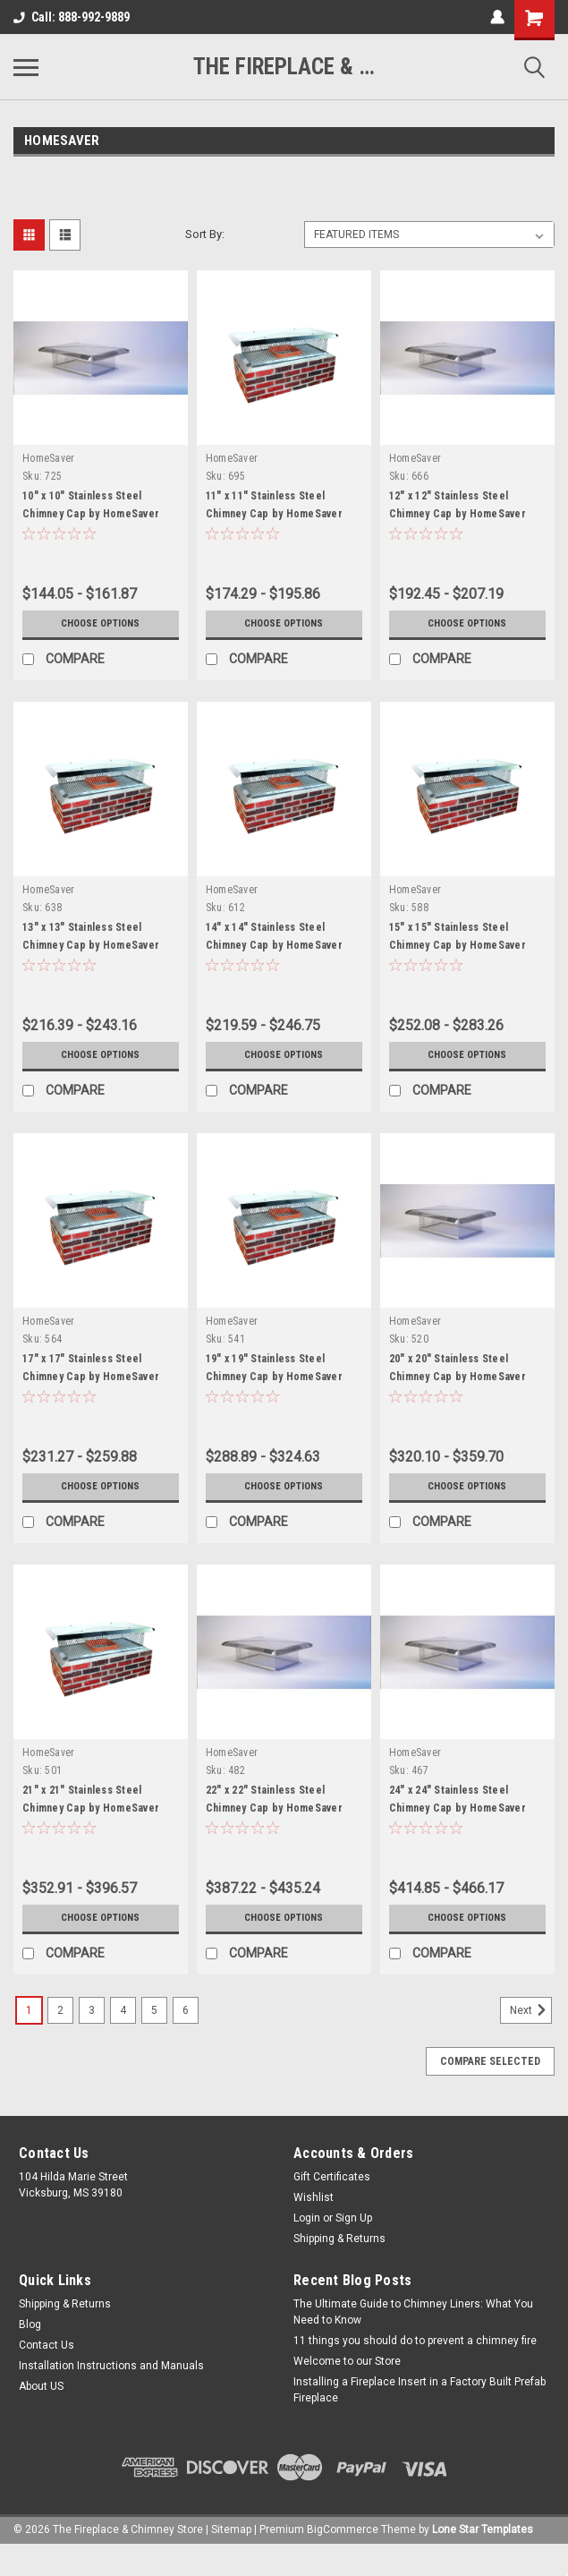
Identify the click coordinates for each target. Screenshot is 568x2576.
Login (306, 2218)
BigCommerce (342, 2529)
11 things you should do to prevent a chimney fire (415, 2340)
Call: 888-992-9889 (71, 17)
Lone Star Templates (482, 2529)
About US (41, 2386)
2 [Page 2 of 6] (60, 2010)
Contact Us (46, 2345)
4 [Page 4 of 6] (123, 2010)
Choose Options (100, 624)
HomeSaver (48, 458)
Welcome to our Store (347, 2361)
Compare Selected (490, 2061)
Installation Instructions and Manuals (111, 2365)
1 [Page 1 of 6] (29, 2010)
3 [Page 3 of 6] (92, 2010)
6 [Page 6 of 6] (185, 2010)
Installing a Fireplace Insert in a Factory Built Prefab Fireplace (419, 2390)
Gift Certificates (331, 2177)
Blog (30, 2324)
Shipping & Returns (339, 2238)
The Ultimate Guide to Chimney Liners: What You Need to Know (413, 2312)
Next (531, 2010)
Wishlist (313, 2197)
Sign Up (353, 2218)
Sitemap (231, 2529)
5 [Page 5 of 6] (154, 2010)
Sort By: (205, 234)
